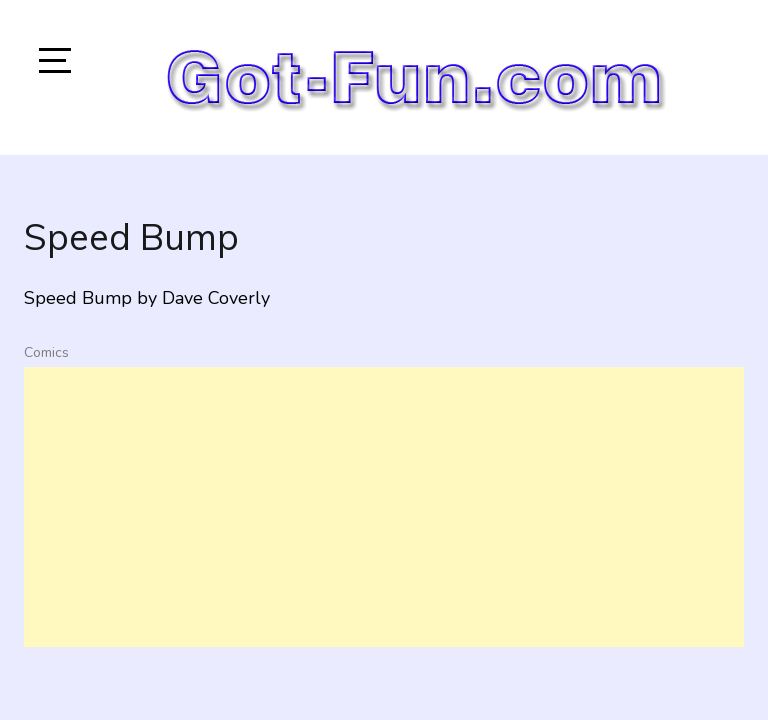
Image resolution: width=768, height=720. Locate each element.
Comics (46, 352)
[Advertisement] (384, 507)
